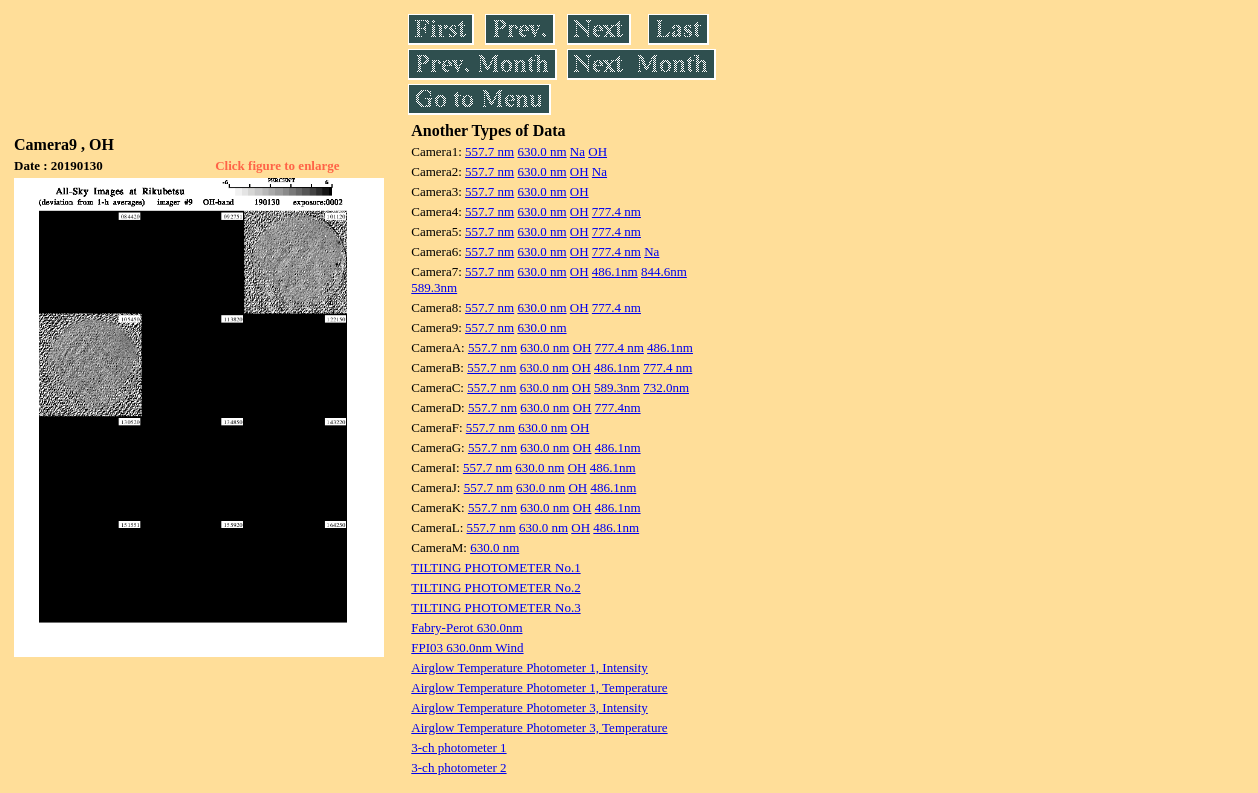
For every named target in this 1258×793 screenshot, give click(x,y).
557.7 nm (489, 151)
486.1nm (615, 271)
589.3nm (434, 287)
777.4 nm (616, 211)
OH (597, 151)
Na (577, 151)
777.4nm (618, 407)
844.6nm (664, 271)
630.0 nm (541, 151)
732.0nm (666, 387)
